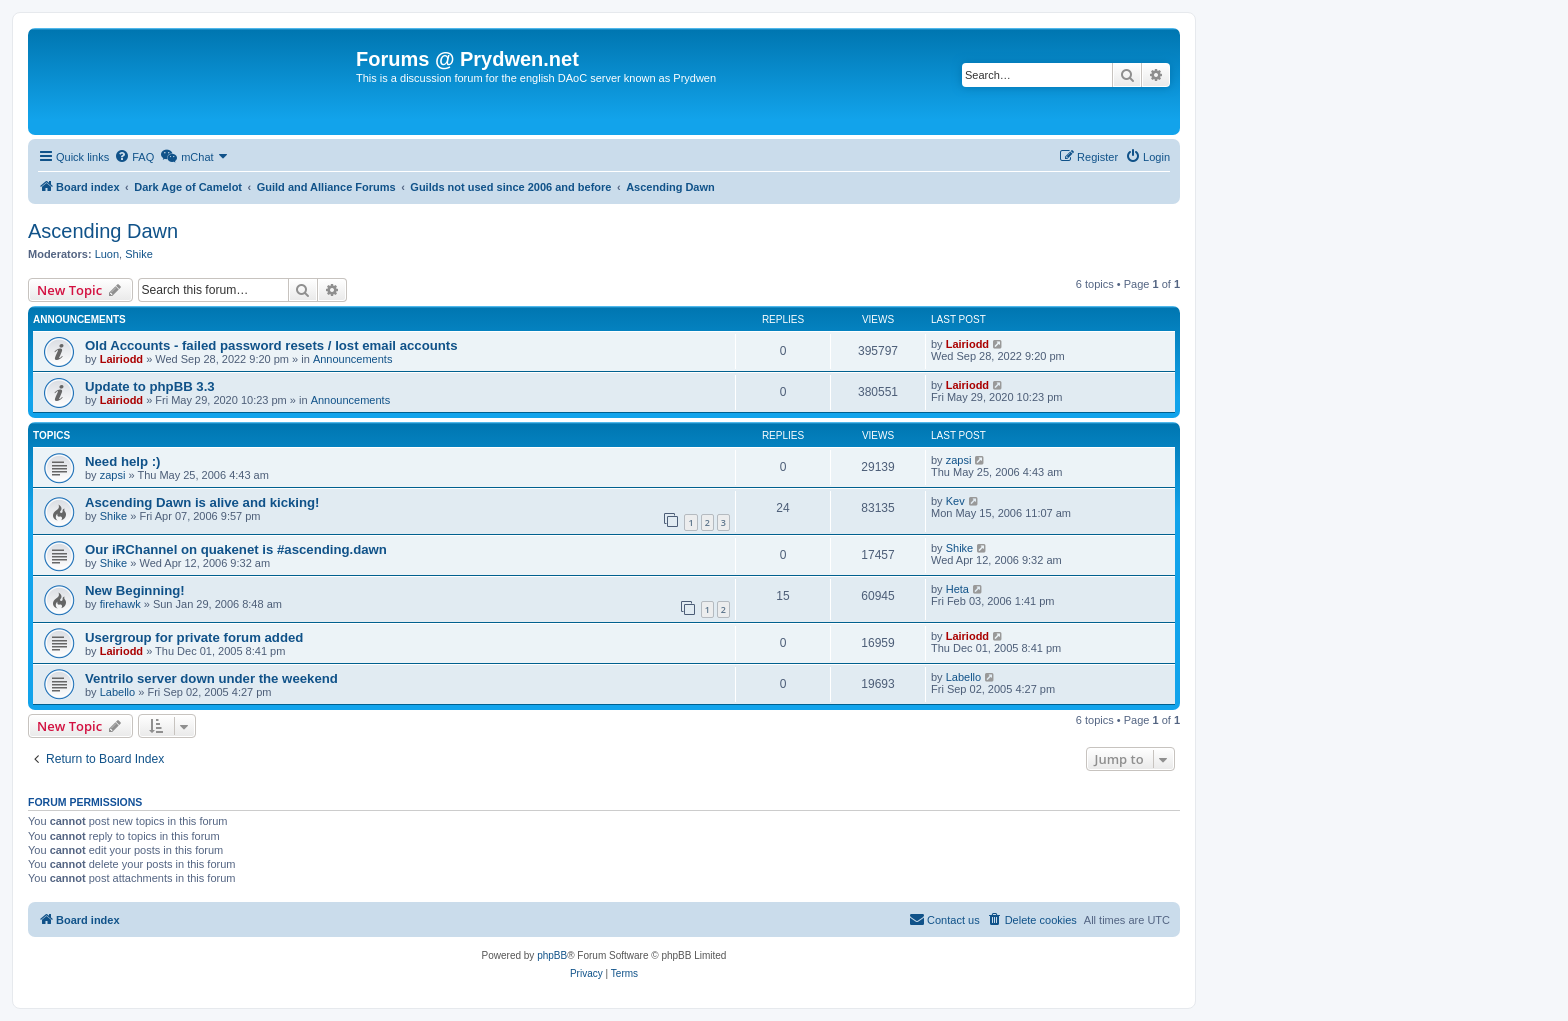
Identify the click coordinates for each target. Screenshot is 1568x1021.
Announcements (353, 359)
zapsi (113, 475)
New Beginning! (135, 590)
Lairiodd (121, 359)
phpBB (552, 955)
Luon (107, 254)
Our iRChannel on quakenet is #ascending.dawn (236, 549)
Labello (117, 692)
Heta (957, 589)
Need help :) (122, 461)
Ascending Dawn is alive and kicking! (202, 502)
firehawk (120, 604)
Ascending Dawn (103, 231)
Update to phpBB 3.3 (150, 386)
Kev (955, 501)
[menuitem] (134, 157)
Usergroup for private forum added (194, 637)
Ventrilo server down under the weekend (211, 678)
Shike (139, 254)
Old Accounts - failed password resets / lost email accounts (271, 345)
